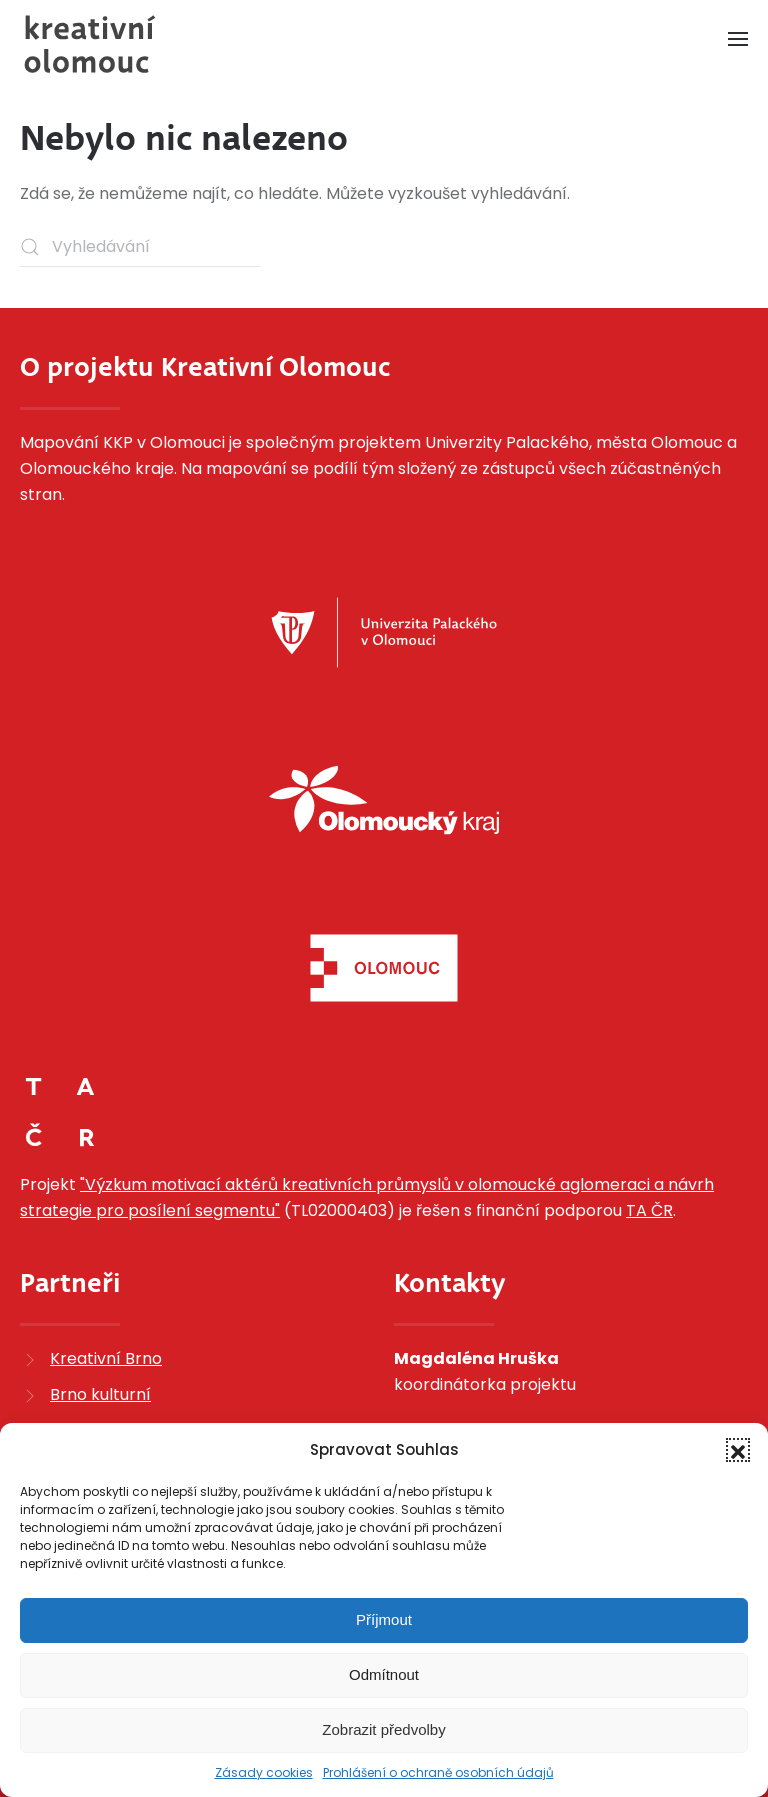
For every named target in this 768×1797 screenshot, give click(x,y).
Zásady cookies (264, 1772)
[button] (738, 1450)
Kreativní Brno (106, 1358)
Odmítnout (384, 1674)
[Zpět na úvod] (90, 44)
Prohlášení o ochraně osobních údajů (438, 1772)
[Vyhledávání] (140, 247)
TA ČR (649, 1210)
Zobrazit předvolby (383, 1729)
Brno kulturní (100, 1394)
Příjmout (384, 1619)
